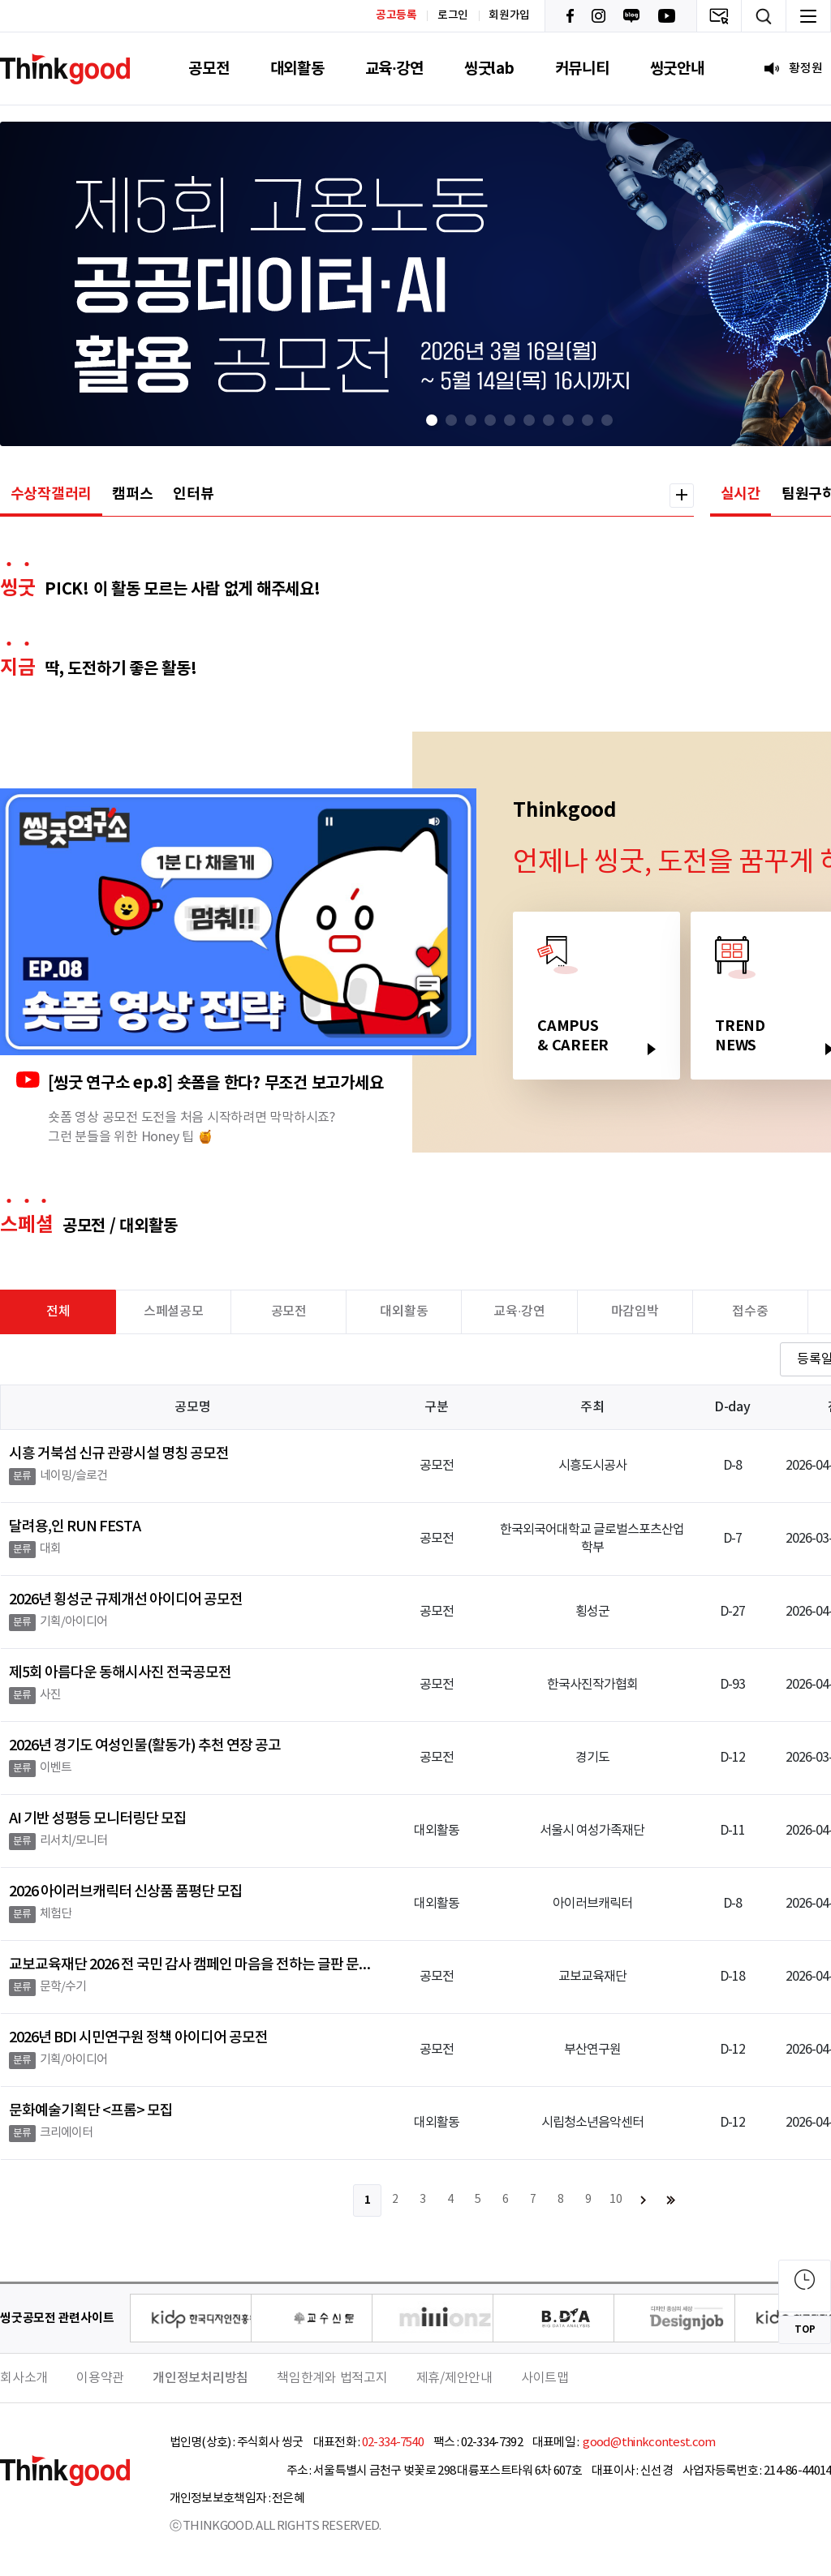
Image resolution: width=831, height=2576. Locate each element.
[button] (431, 420)
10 (615, 2199)
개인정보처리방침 (200, 2378)
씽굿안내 (677, 68)
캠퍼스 (132, 494)
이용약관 (100, 2378)
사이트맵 (545, 2378)
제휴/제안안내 (454, 2378)
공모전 (208, 68)
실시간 (741, 494)
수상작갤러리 (52, 494)
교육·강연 (394, 68)
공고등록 (396, 15)
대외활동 (297, 68)
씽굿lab (489, 68)
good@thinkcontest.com (648, 2442)
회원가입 (509, 15)
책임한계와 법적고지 (332, 2378)
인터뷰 (193, 494)
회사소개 (24, 2378)
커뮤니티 (582, 68)
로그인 (452, 15)
